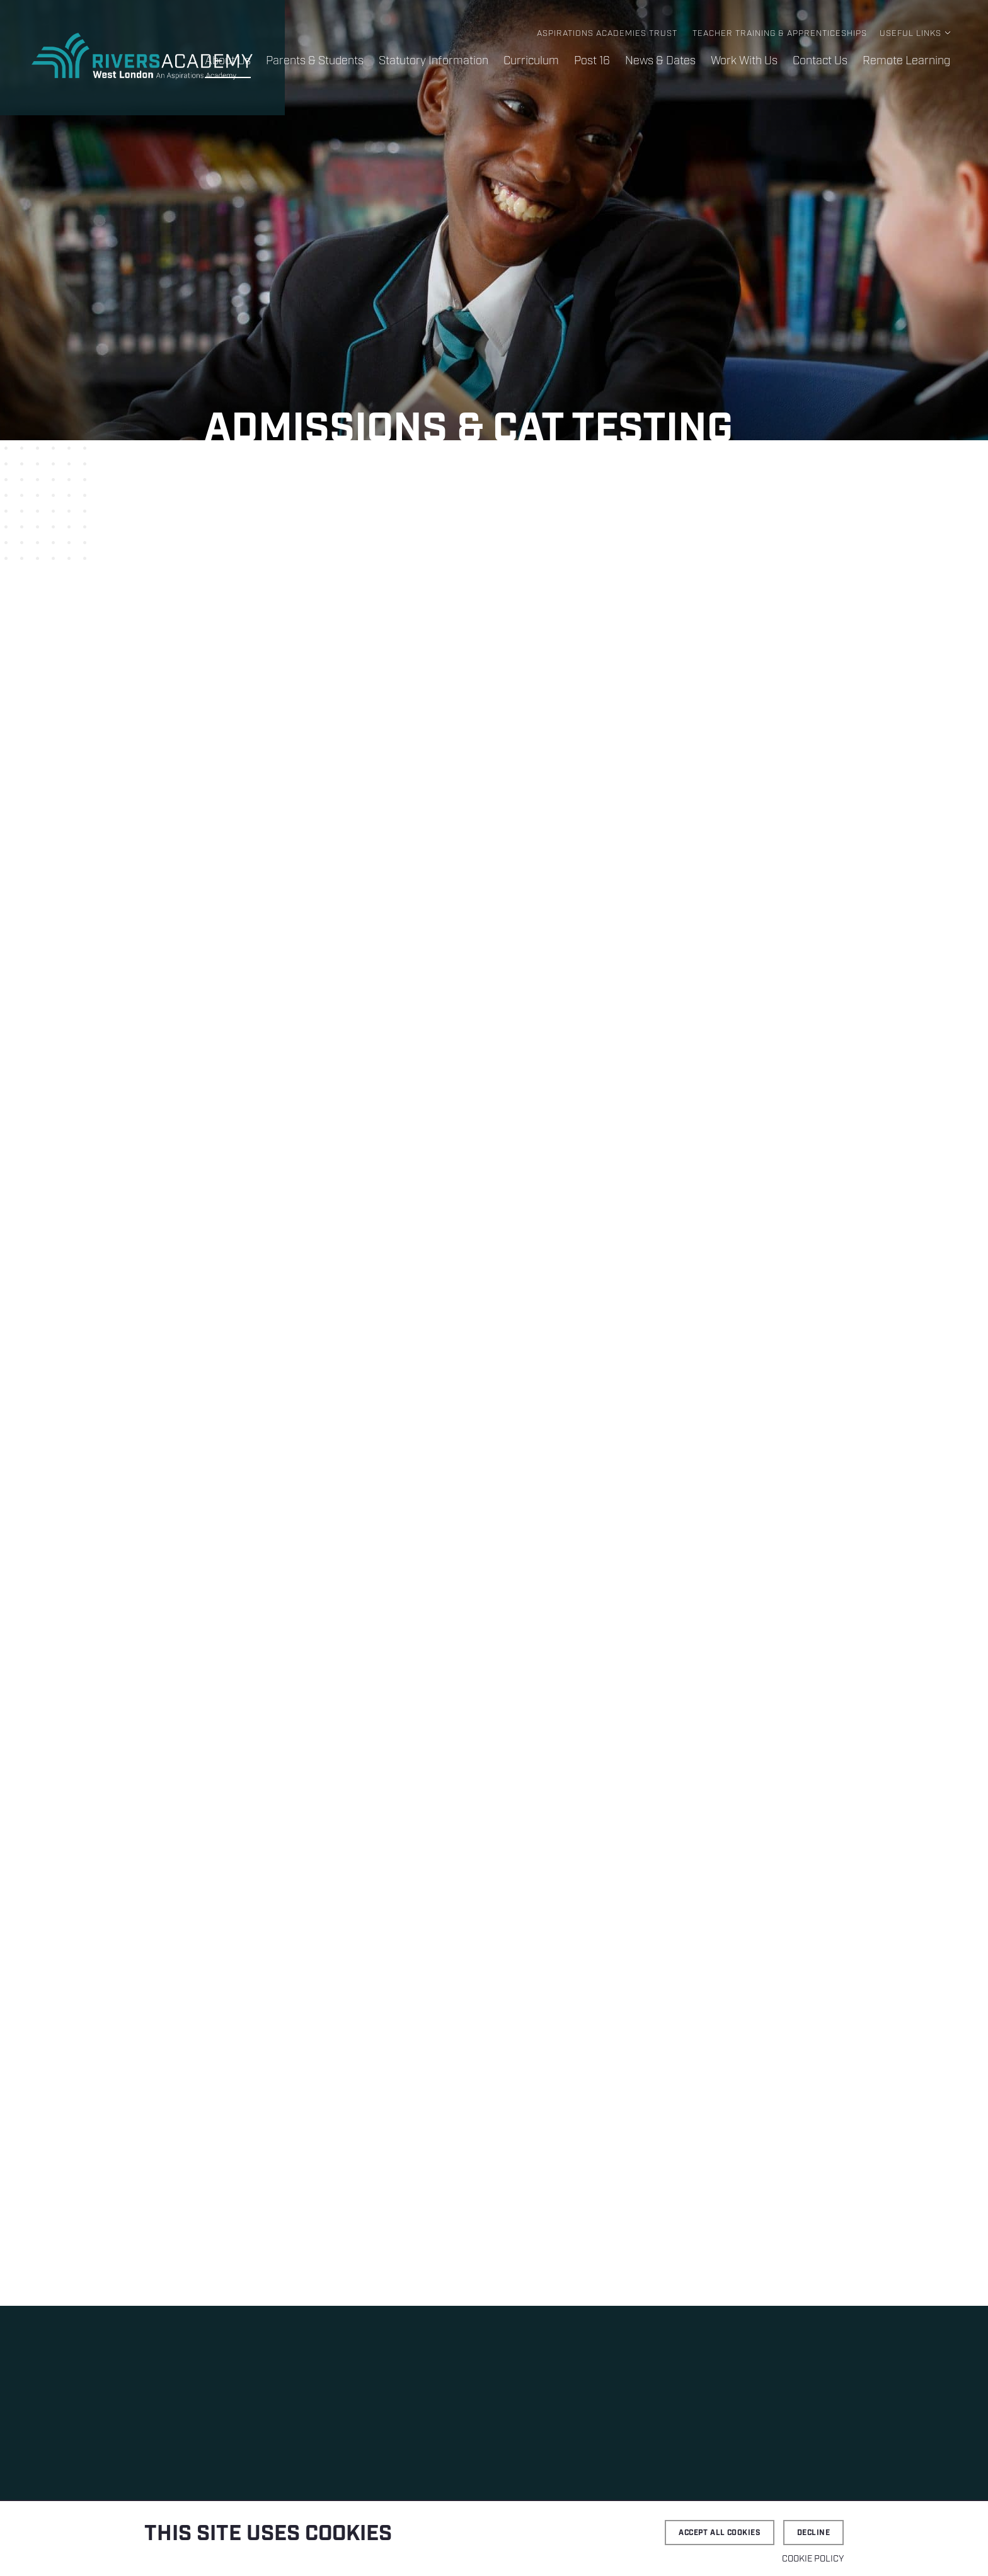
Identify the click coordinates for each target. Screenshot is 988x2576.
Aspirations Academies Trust (607, 33)
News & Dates (660, 61)
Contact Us (820, 61)
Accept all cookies (720, 2533)
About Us (228, 61)
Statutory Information (433, 61)
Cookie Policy (813, 2559)
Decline (813, 2533)
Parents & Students (315, 61)
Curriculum (531, 61)
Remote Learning (906, 61)
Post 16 (592, 61)
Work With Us (744, 61)
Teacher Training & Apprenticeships (779, 33)
